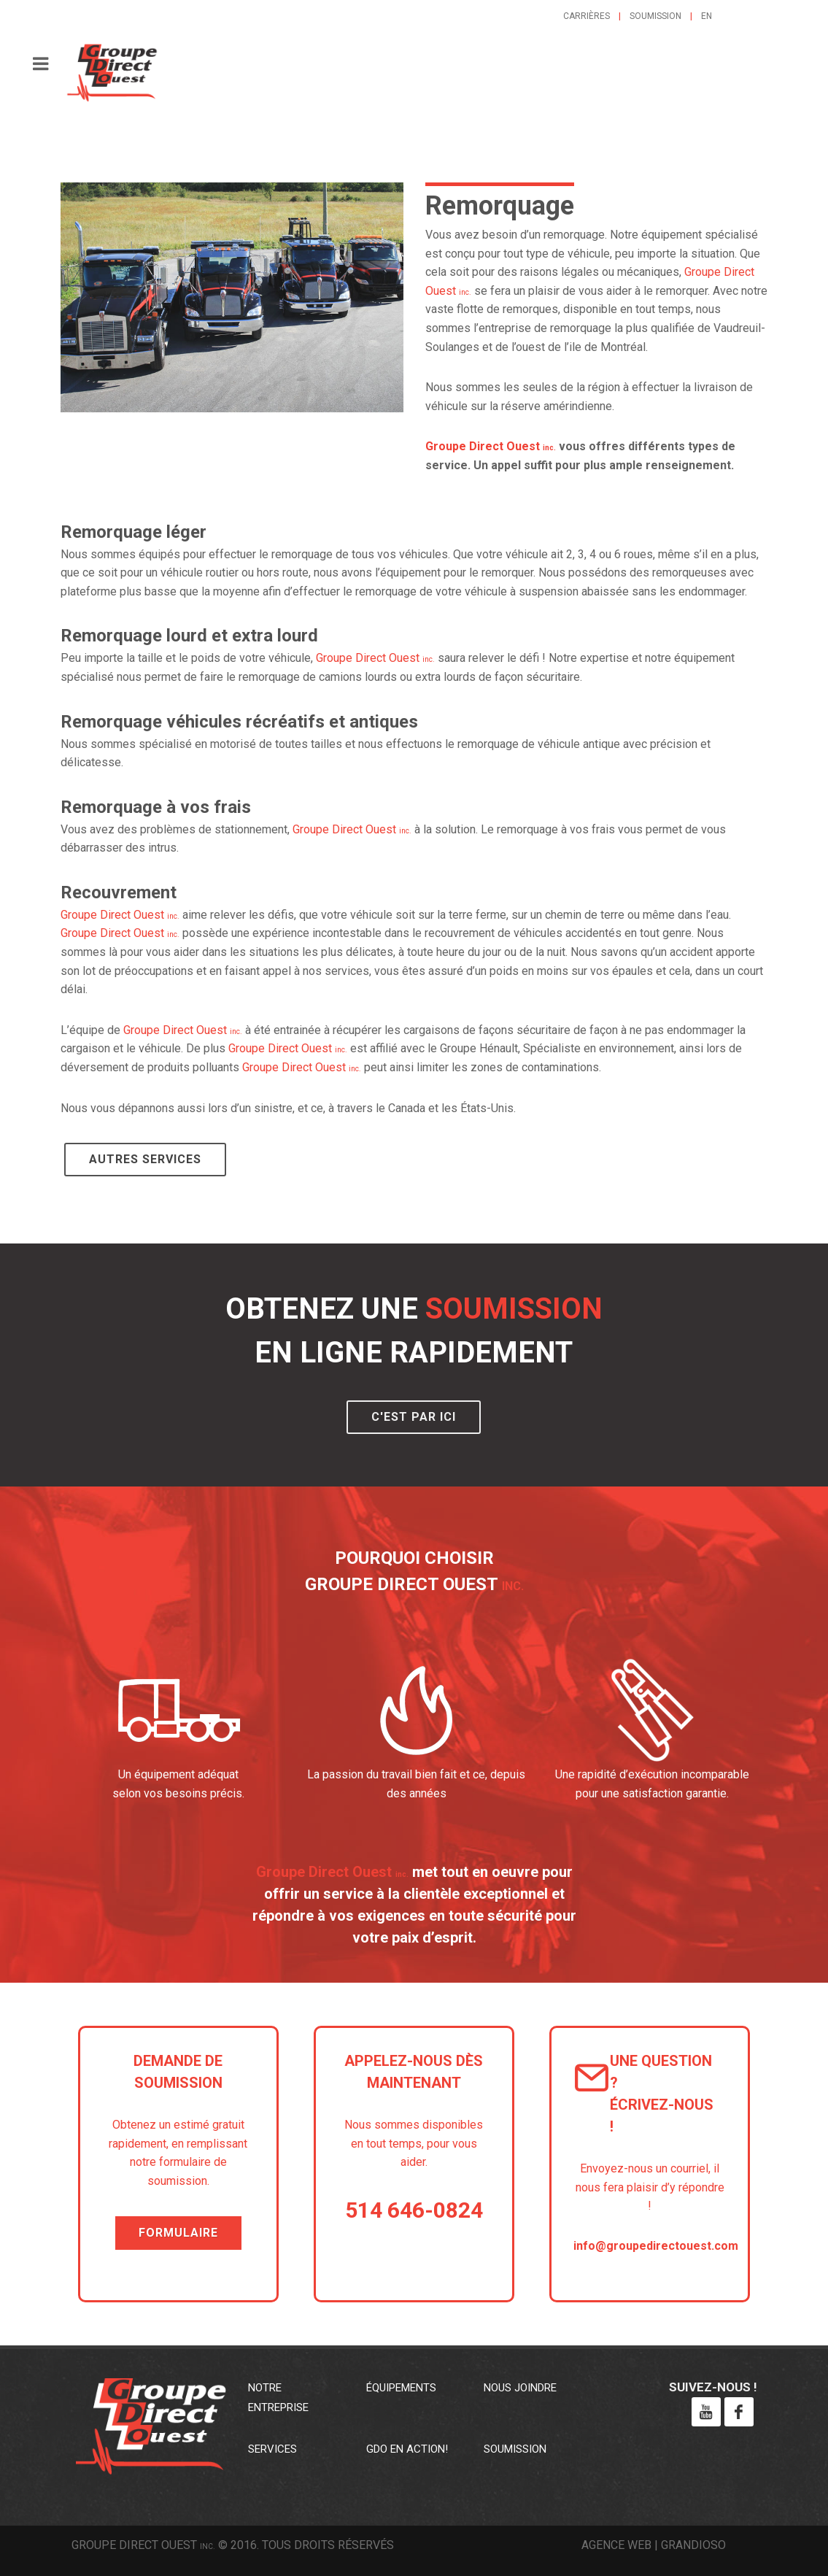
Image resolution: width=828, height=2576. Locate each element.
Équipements (401, 2387)
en (706, 16)
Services (272, 2449)
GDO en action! (407, 2449)
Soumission (655, 16)
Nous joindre (520, 2387)
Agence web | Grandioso (653, 2545)
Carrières (586, 16)
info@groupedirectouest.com (655, 2246)
